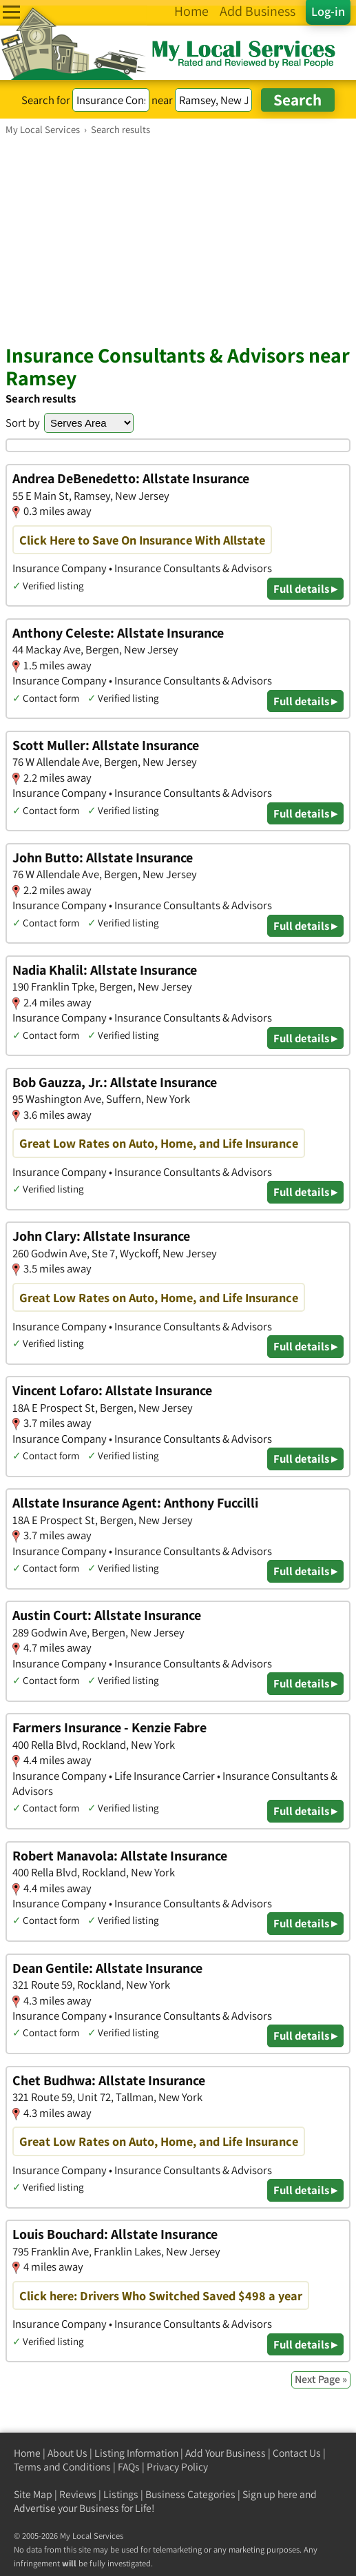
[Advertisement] (178, 239)
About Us (67, 2453)
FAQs (129, 2466)
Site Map (33, 2494)
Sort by (23, 422)
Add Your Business (225, 2453)
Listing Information (136, 2453)
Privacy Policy (177, 2466)
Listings (120, 2494)
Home (27, 2453)
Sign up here (269, 2494)
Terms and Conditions (62, 2466)
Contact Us (297, 2453)
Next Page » (321, 2379)
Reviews (77, 2494)
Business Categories (190, 2494)
